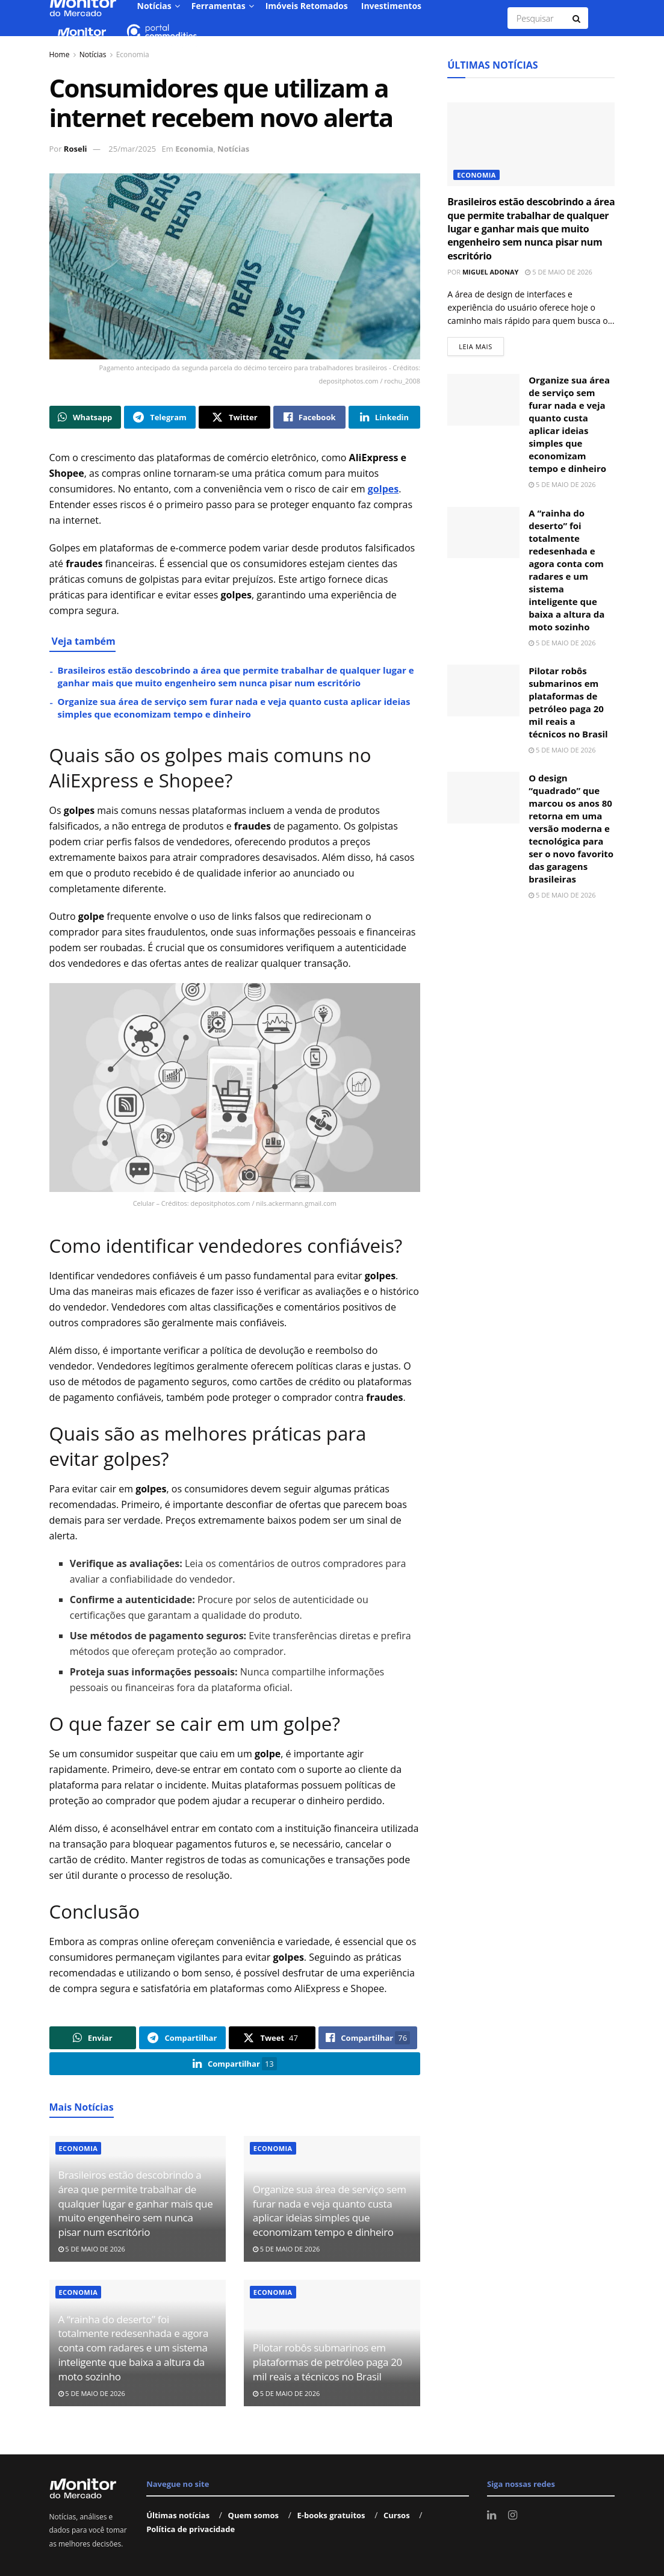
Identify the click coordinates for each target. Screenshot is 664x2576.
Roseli (75, 148)
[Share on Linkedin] (384, 417)
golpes (383, 488)
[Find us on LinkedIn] (491, 2515)
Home (59, 54)
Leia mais (481, 344)
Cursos (396, 2515)
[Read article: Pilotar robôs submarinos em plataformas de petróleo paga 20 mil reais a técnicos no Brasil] (483, 690)
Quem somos (253, 2515)
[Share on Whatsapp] (85, 417)
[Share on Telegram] (160, 417)
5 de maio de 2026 (91, 2248)
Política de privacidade (190, 2529)
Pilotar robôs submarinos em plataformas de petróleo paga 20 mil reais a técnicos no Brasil (327, 2362)
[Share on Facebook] (309, 417)
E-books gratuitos (331, 2515)
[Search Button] (577, 18)
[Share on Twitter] (234, 417)
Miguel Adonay (490, 271)
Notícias (93, 54)
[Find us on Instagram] (512, 2515)
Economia (132, 54)
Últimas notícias (177, 2515)
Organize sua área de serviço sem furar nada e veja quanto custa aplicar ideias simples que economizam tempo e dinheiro (234, 707)
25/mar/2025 (132, 148)
